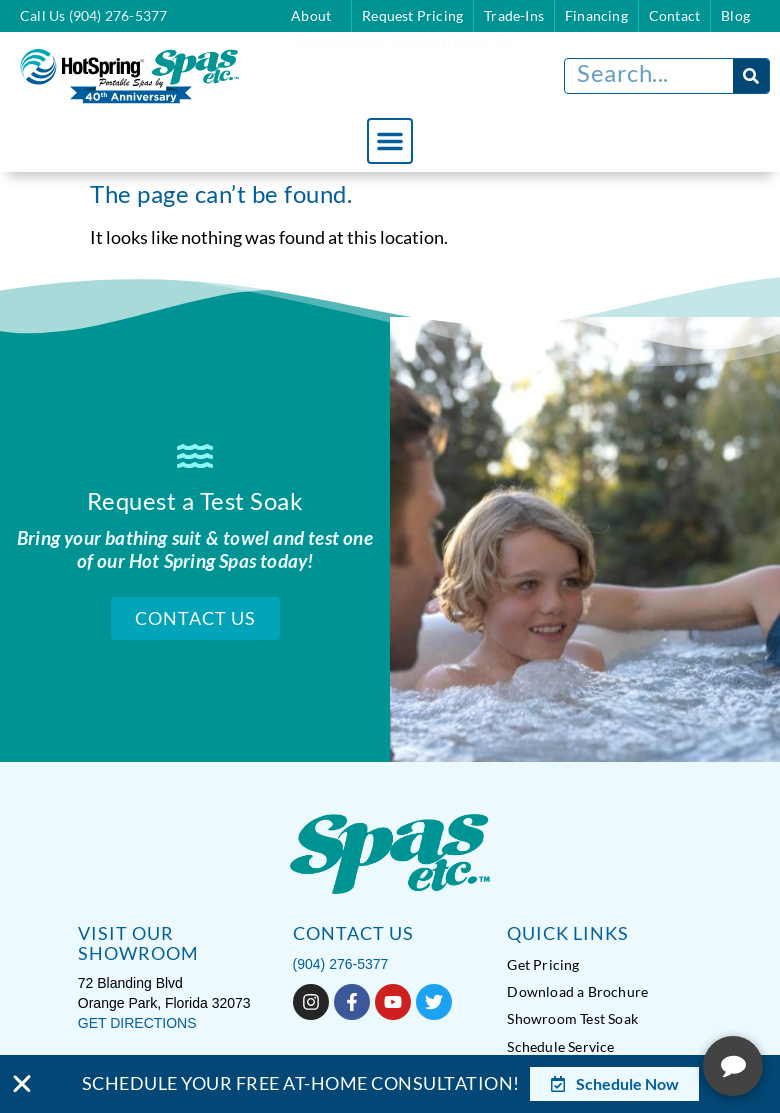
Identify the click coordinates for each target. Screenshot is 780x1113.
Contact (674, 15)
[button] (390, 141)
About (316, 16)
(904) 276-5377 (341, 962)
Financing (596, 15)
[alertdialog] (390, 1084)
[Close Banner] (22, 1084)
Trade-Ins (514, 15)
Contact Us (195, 617)
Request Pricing (412, 15)
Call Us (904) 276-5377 (93, 15)
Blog (735, 15)
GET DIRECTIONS (137, 1021)
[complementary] (635, 1003)
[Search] (751, 76)
